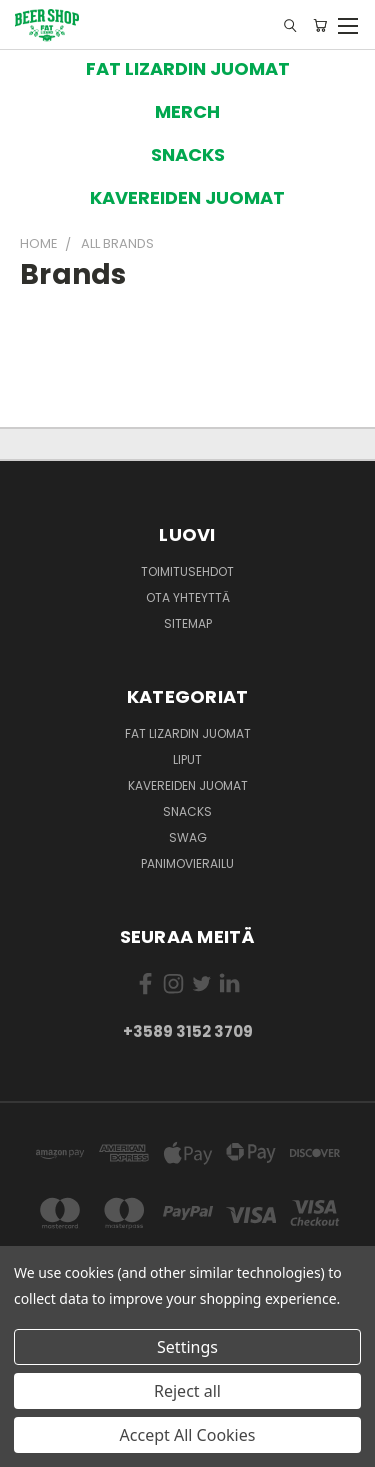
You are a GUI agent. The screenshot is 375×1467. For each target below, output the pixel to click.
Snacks (187, 811)
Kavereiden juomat (188, 785)
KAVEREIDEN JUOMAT (187, 197)
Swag (188, 837)
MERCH (187, 111)
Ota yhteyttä (188, 597)
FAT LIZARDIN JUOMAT (188, 68)
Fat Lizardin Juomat (188, 733)
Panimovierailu (187, 863)
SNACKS (188, 154)
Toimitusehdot (187, 571)
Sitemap (188, 623)
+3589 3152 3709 (188, 1031)
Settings (187, 1347)
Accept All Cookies (188, 1435)
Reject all (187, 1391)
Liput (187, 759)
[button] (188, 68)
